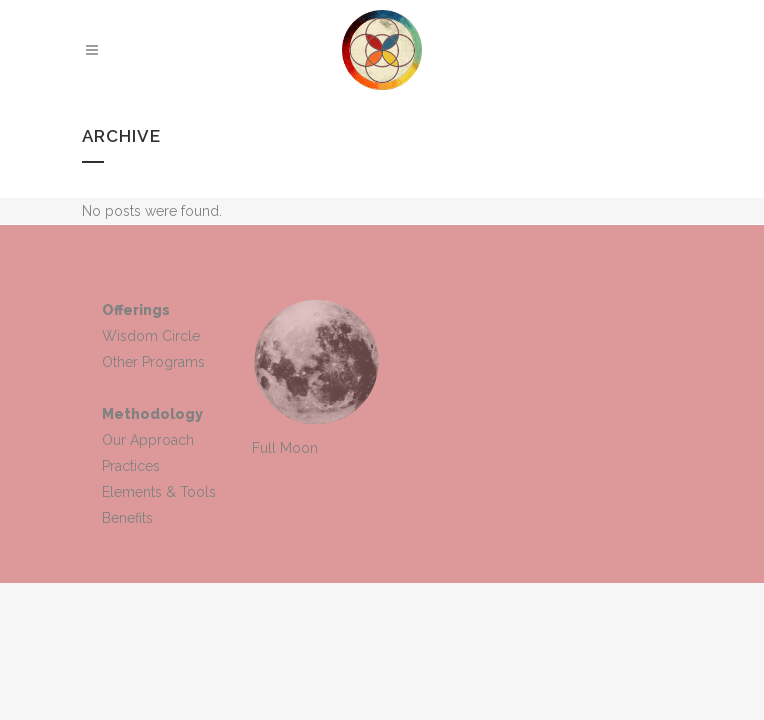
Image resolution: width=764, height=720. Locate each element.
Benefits (127, 518)
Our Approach (148, 440)
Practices (131, 466)
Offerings (136, 310)
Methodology (152, 414)
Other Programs (153, 362)
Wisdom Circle (151, 336)
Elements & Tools (159, 492)
